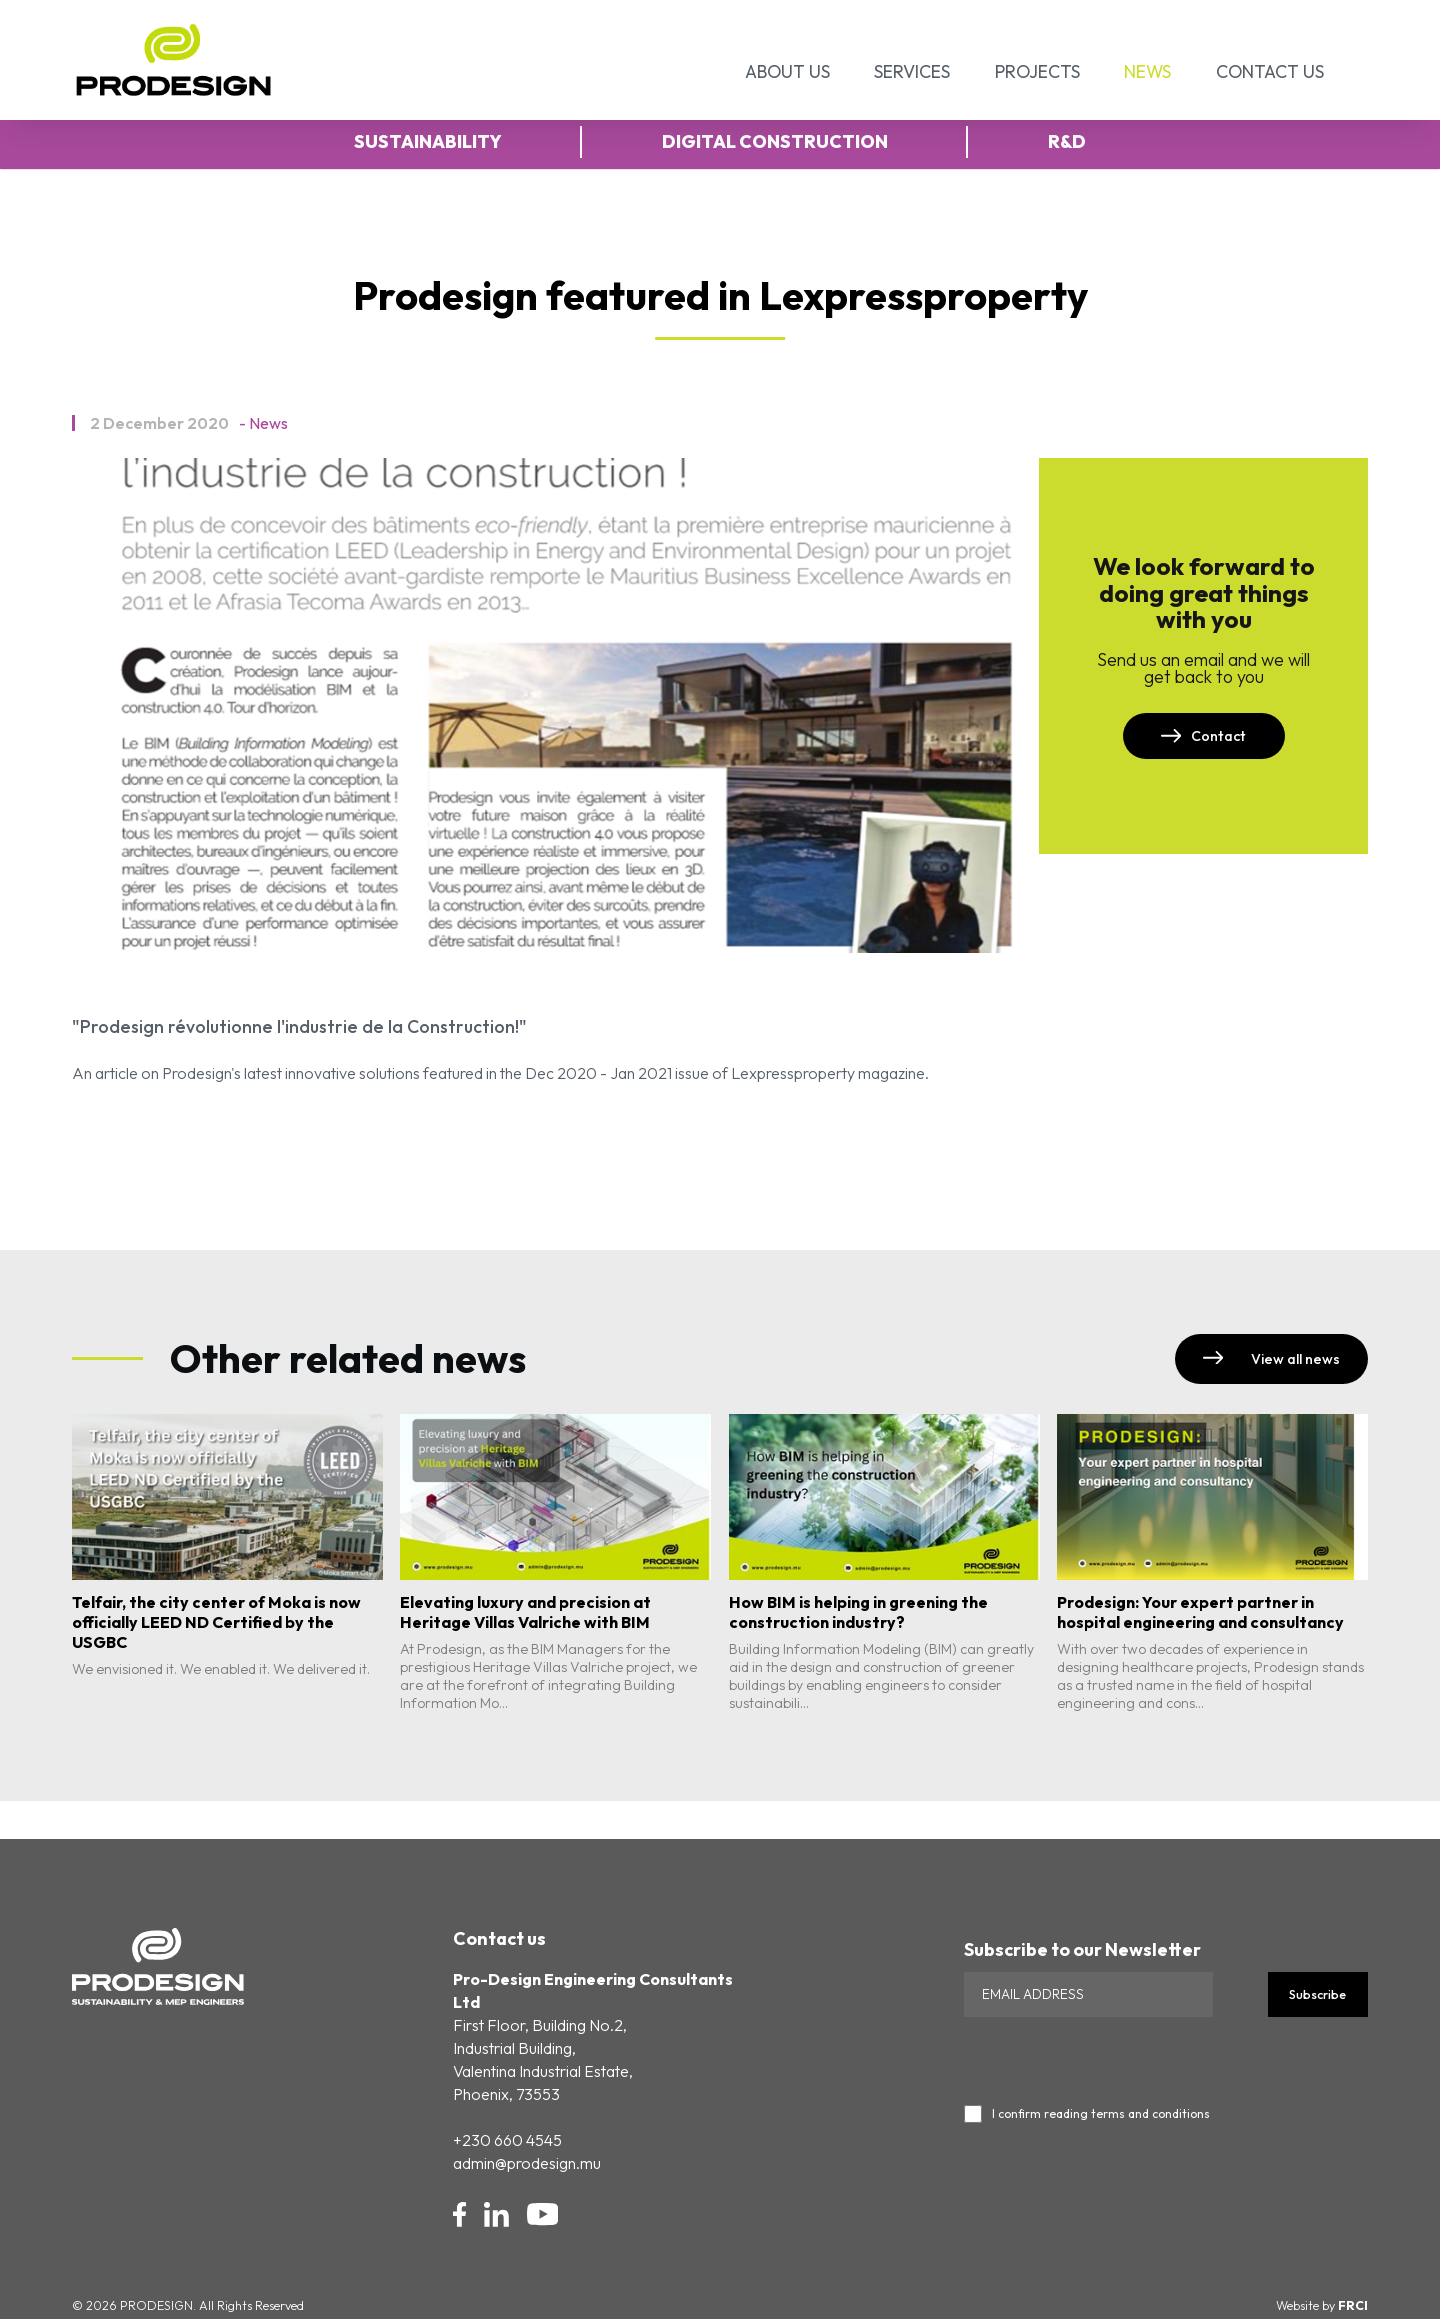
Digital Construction (775, 141)
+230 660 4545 (507, 2140)
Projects (1037, 71)
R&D (1067, 141)
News (1147, 71)
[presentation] (1116, 2056)
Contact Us (1270, 71)
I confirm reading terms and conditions (1101, 2114)
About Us (787, 71)
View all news (1271, 1359)
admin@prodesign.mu (527, 2163)
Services (912, 71)
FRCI (1353, 2305)
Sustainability (428, 141)
